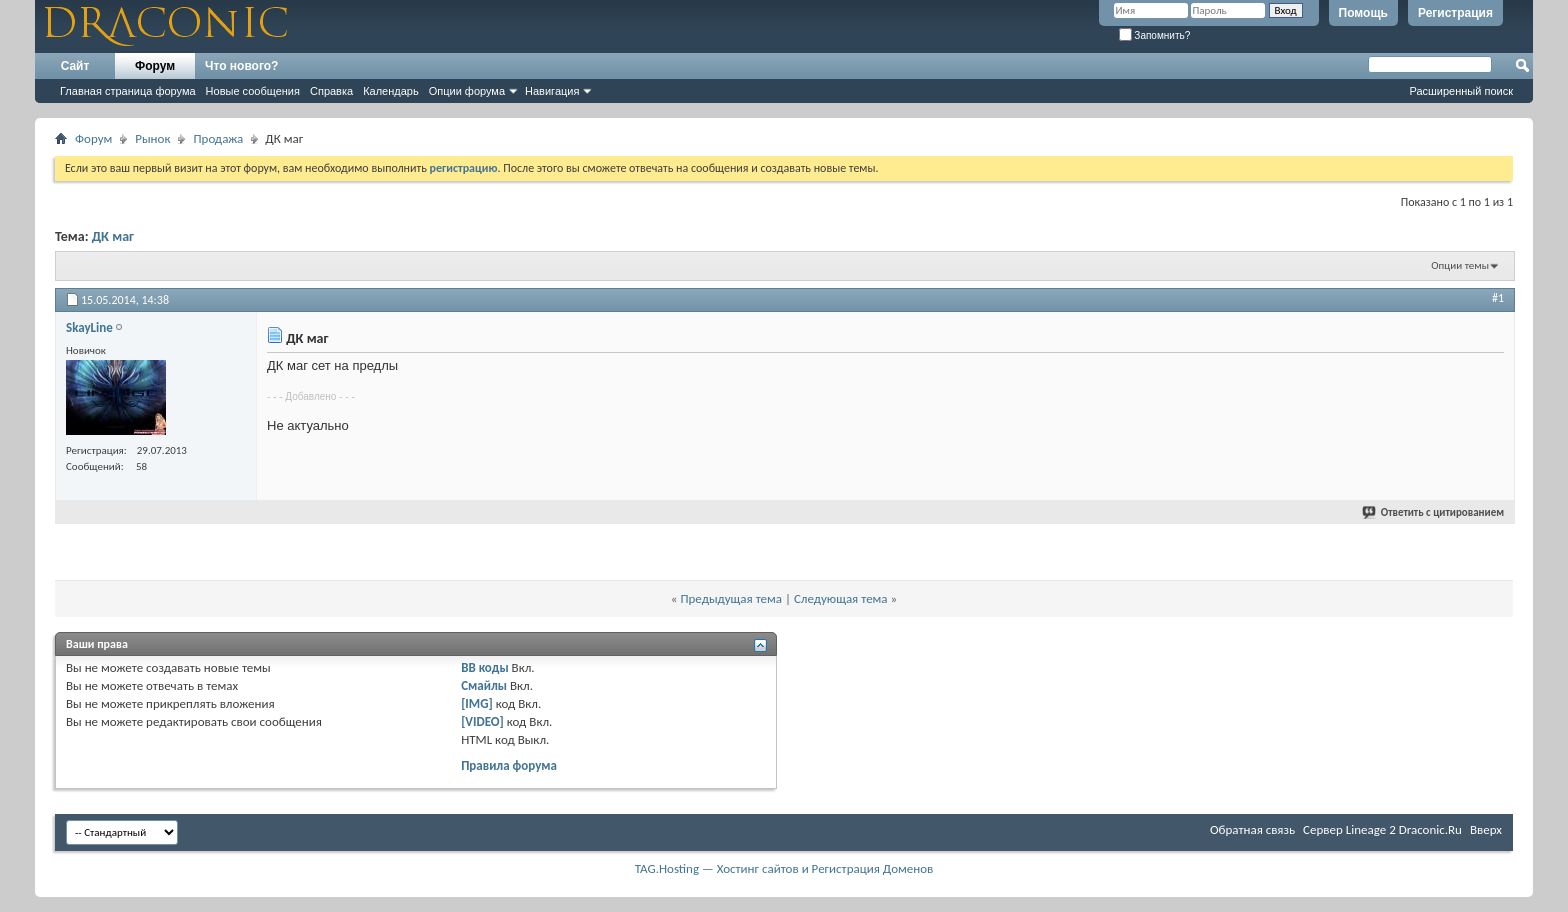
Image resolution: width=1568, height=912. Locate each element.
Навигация (552, 91)
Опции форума (467, 91)
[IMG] (477, 703)
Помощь (1363, 13)
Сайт (75, 66)
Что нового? (241, 66)
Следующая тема (841, 598)
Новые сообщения (253, 91)
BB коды (485, 667)
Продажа (218, 138)
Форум (155, 66)
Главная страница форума (128, 91)
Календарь (391, 91)
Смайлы (484, 685)
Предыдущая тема (731, 598)
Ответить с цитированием (1434, 512)
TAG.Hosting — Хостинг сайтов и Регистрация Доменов (784, 868)
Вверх (1486, 829)
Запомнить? (1155, 35)
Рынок (152, 138)
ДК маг (113, 236)
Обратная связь (1252, 829)
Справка (331, 91)
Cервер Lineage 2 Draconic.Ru (1382, 829)
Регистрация (1455, 13)
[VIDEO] (482, 721)
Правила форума (509, 765)
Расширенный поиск (1461, 91)
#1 (1498, 298)
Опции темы (1460, 265)
